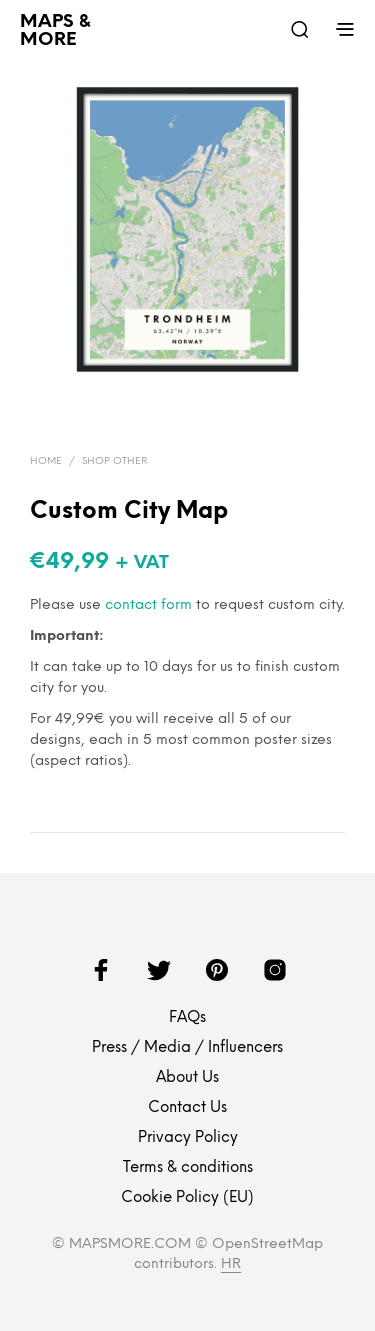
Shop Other (114, 461)
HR (231, 1264)
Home (46, 461)
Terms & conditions (188, 1168)
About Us (187, 1078)
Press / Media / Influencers (187, 1048)
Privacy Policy (188, 1138)
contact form (148, 605)
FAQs (187, 1018)
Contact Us (187, 1108)
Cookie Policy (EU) (187, 1198)
